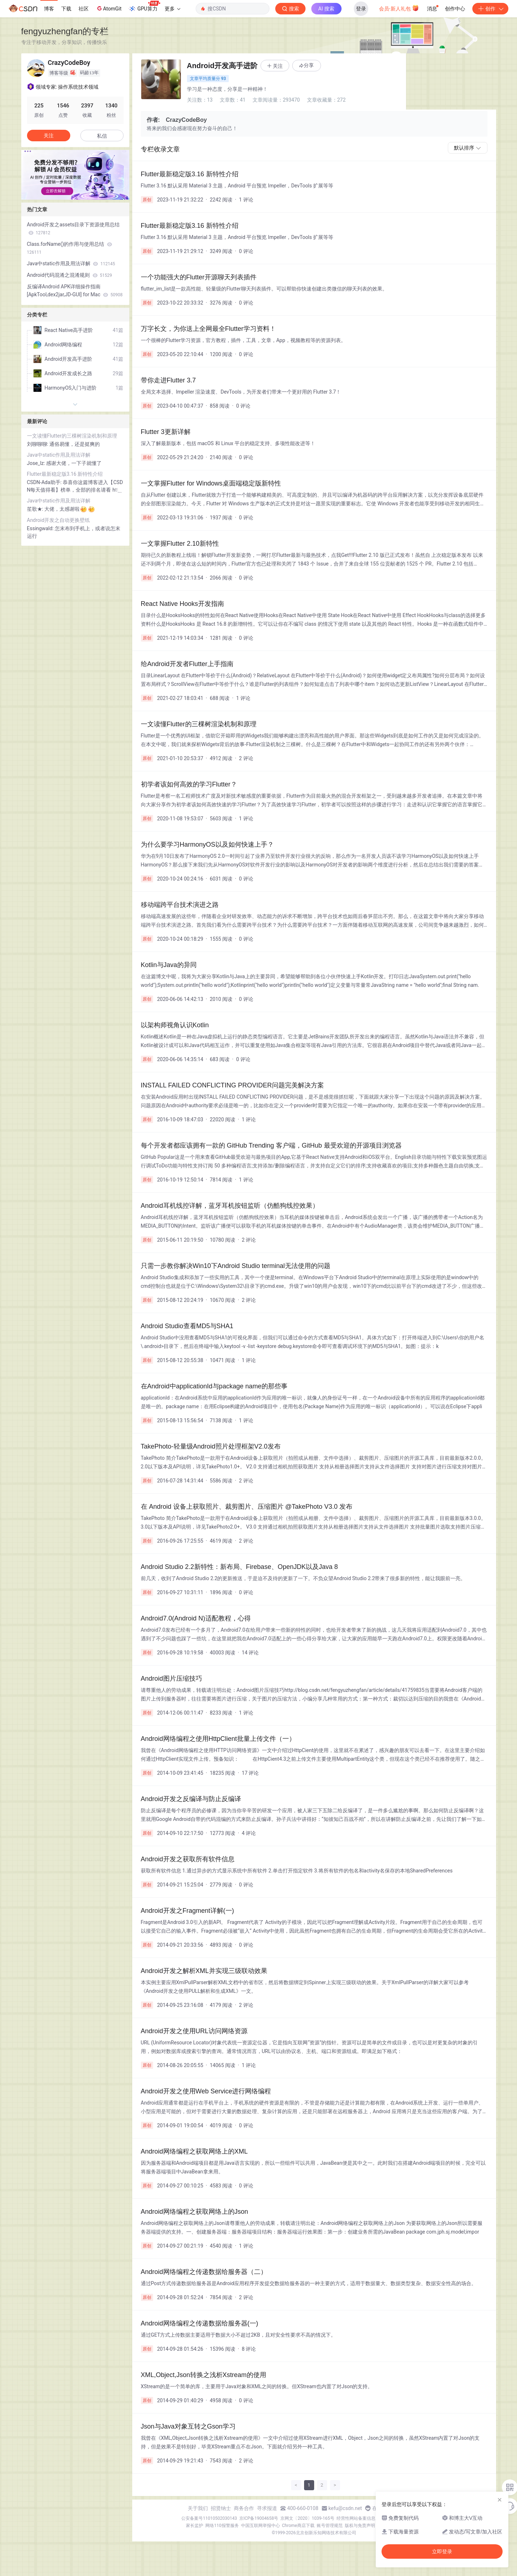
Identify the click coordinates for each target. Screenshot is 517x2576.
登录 (361, 9)
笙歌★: (36, 509)
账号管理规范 (330, 2525)
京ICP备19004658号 (258, 2518)
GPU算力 (144, 6)
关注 (49, 135)
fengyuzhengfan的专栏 (65, 31)
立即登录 (442, 2551)
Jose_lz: (36, 463)
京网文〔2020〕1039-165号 (307, 2518)
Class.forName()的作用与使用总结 (69, 248)
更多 (172, 9)
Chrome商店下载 (298, 2525)
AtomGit (108, 8)
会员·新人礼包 (399, 8)
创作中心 (455, 9)
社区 (84, 9)
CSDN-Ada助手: (45, 482)
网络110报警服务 (222, 2525)
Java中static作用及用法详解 (71, 263)
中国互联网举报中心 (260, 2525)
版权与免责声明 (360, 2525)
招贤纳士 (221, 2508)
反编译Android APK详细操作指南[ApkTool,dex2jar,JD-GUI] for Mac (75, 290)
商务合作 (244, 2508)
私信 (102, 136)
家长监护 (194, 2525)
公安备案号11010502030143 (209, 2518)
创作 (490, 9)
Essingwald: (41, 528)
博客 (49, 9)
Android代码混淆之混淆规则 (69, 275)
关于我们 (198, 2508)
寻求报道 (267, 2508)
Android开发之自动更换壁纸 (58, 520)
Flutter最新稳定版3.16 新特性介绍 (65, 474)
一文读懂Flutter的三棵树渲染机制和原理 (72, 436)
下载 (66, 9)
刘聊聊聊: (38, 444)
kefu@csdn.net (345, 2508)
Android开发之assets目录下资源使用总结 (73, 228)
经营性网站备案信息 (356, 2518)
